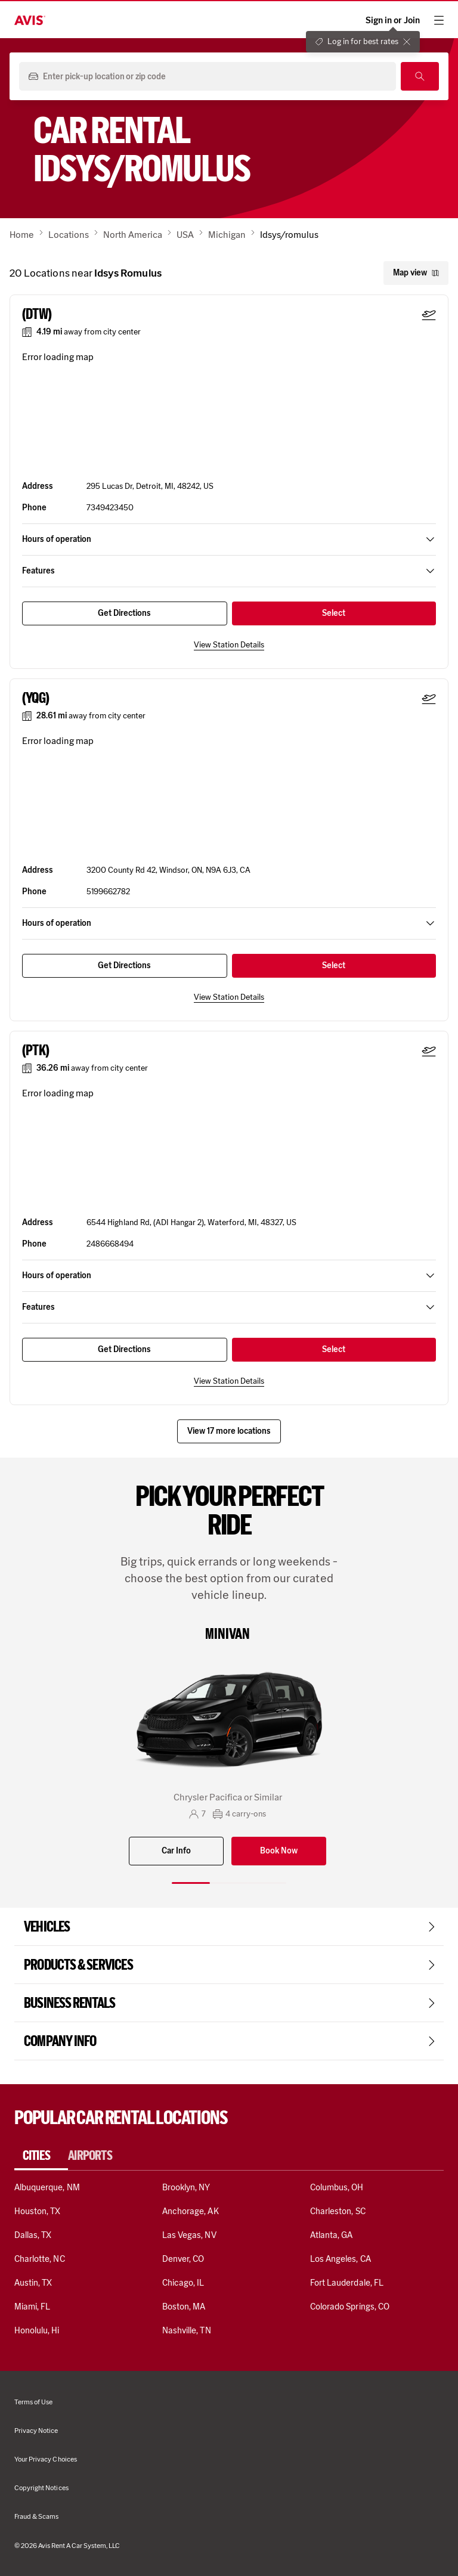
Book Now (279, 1851)
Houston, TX (37, 2211)
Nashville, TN (186, 2330)
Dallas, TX (32, 2235)
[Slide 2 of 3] (229, 1883)
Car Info (176, 1851)
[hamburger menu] (439, 20)
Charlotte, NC (39, 2258)
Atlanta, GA (331, 2235)
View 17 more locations (229, 1431)
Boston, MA (183, 2306)
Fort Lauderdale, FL (346, 2282)
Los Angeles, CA (340, 2258)
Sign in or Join (393, 20)
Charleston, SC (338, 2211)
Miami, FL (32, 2306)
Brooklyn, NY (186, 2187)
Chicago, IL (183, 2282)
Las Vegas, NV (189, 2235)
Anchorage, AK (190, 2211)
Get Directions (124, 613)
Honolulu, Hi (37, 2330)
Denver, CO (183, 2258)
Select (333, 613)
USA (185, 234)
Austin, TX (33, 2282)
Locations (68, 234)
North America (132, 234)
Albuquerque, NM (47, 2187)
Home (22, 234)
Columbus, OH (337, 2187)
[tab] (41, 2155)
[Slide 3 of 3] (267, 1883)
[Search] (420, 76)
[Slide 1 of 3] (191, 1883)
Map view (416, 273)
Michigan (227, 234)
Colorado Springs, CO (349, 2306)
